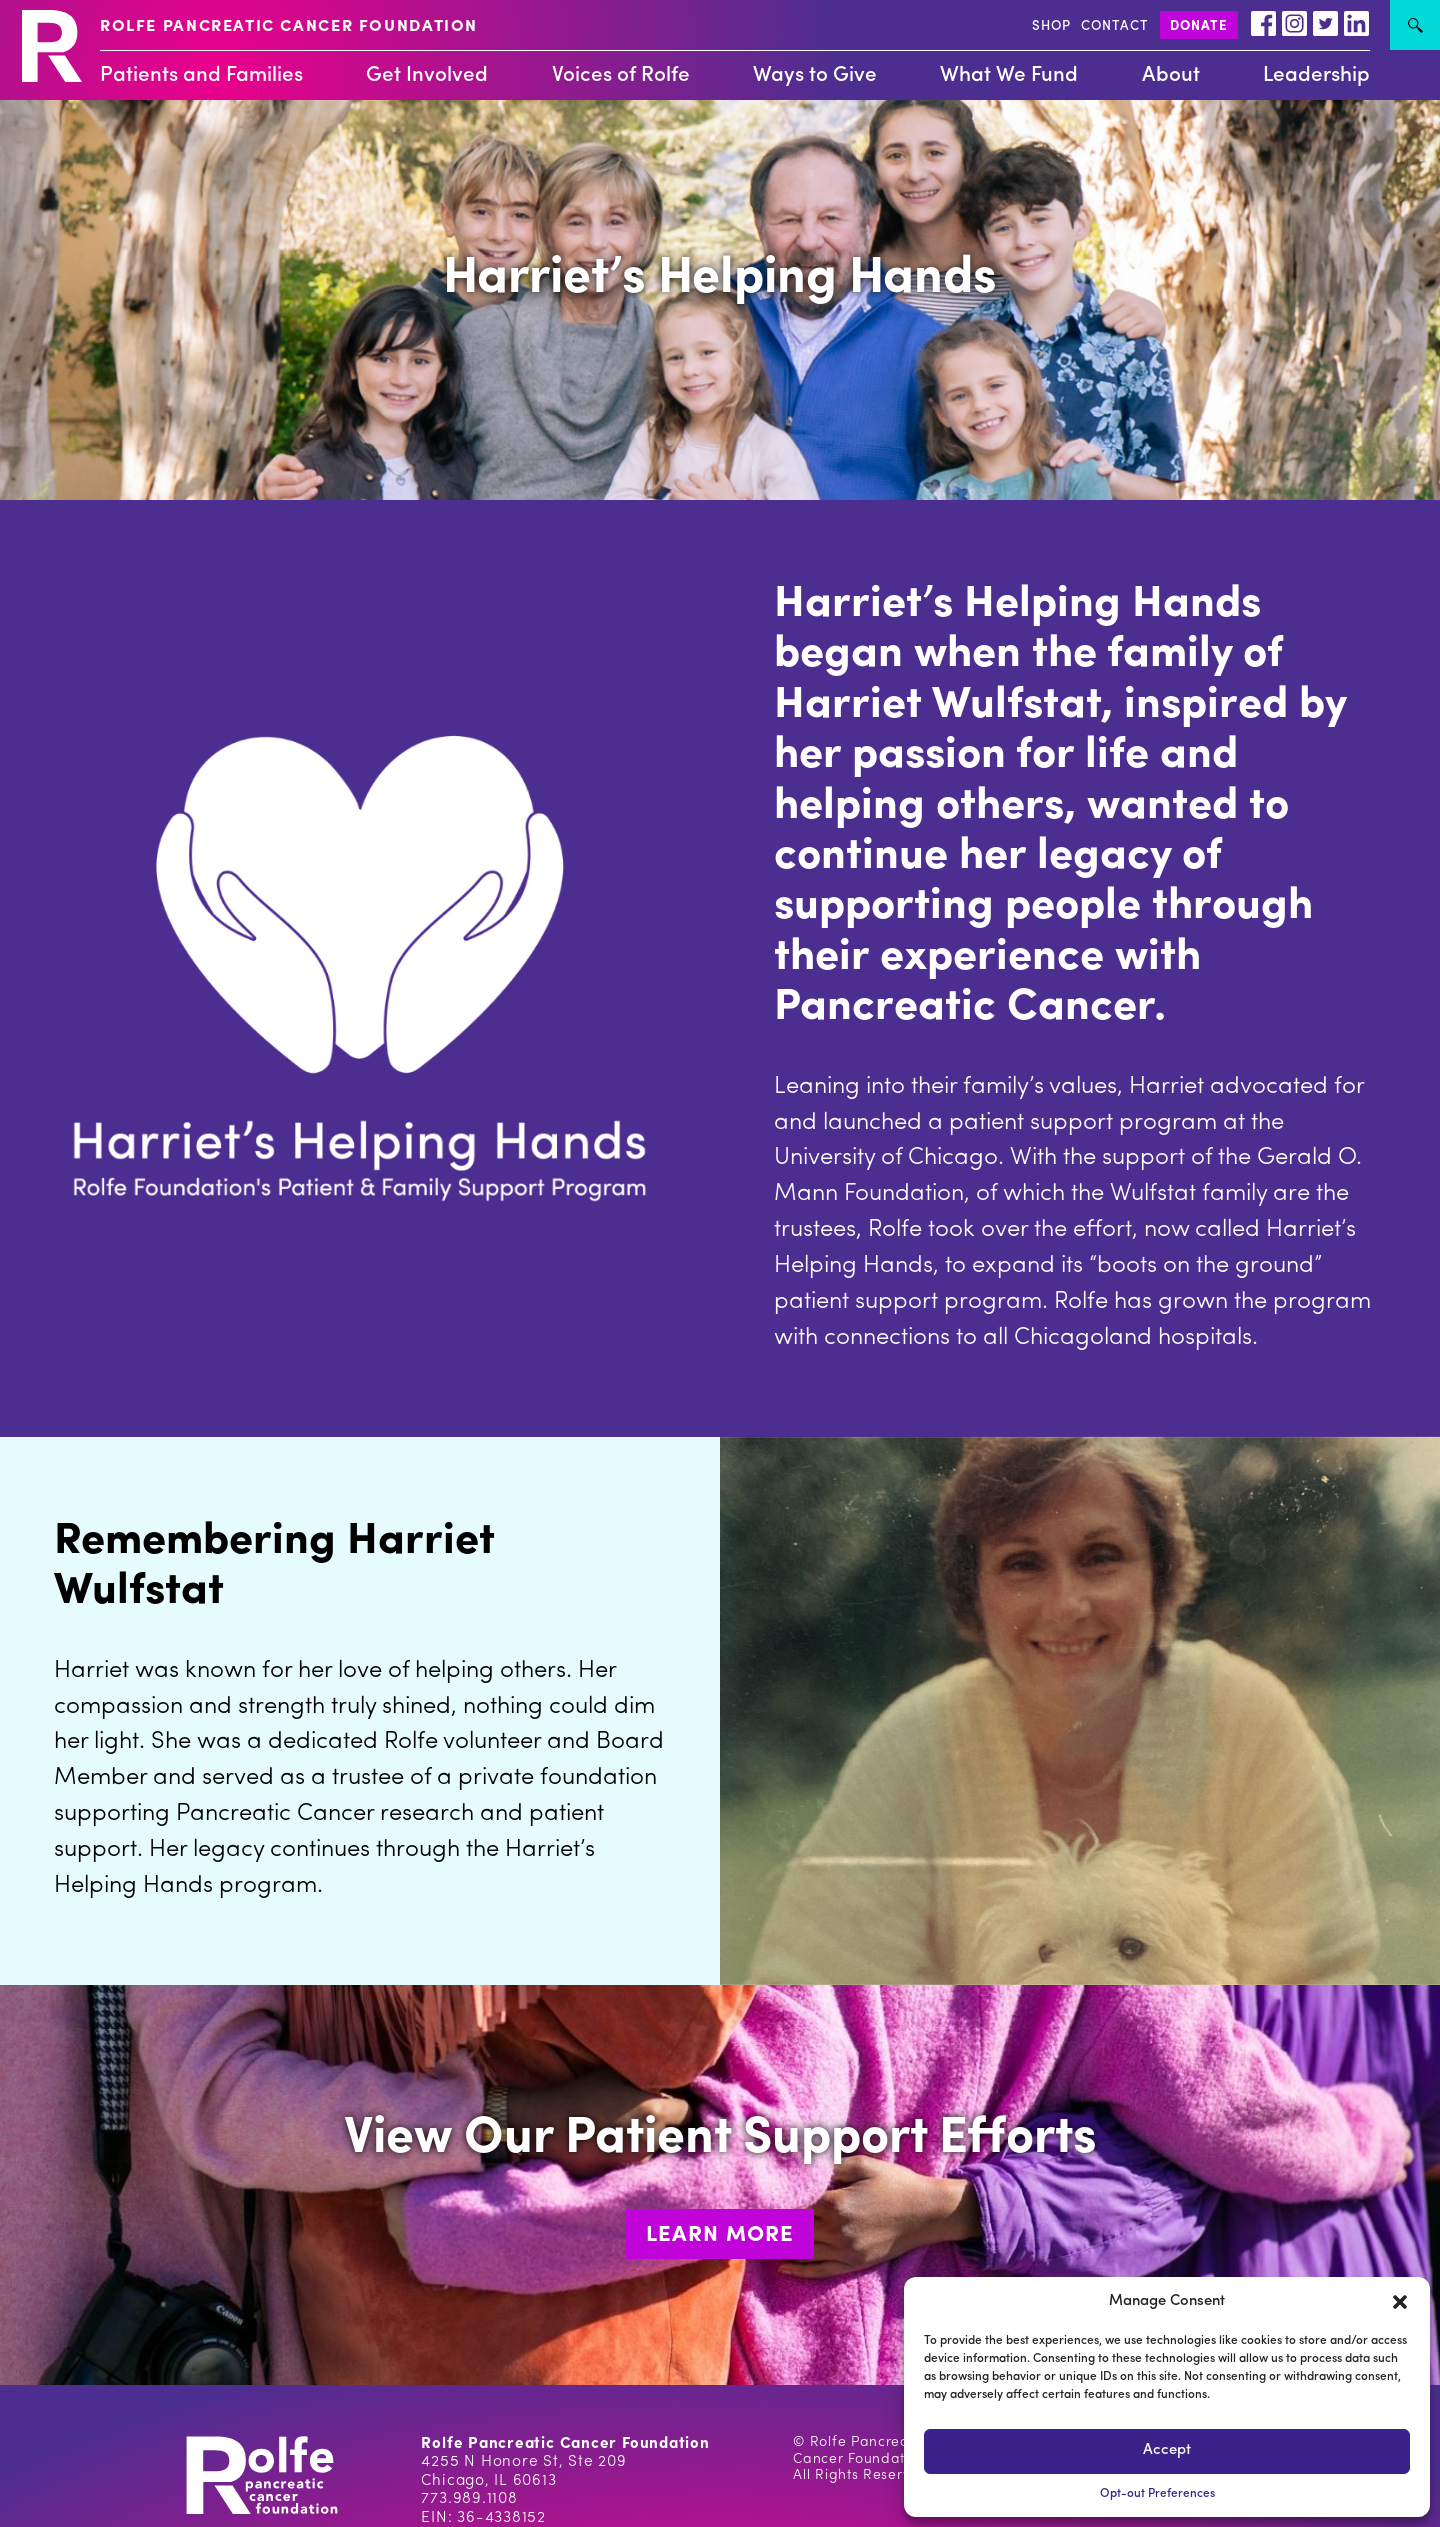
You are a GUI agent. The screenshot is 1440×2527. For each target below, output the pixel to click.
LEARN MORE (720, 2235)
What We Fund (1009, 75)
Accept (1167, 2450)
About (1171, 75)
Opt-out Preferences (1157, 2494)
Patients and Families (201, 75)
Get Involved (427, 75)
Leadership (1316, 75)
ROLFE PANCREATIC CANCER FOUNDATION (289, 27)
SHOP (1051, 26)
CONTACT (1115, 26)
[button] (1400, 2302)
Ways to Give (815, 75)
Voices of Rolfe (621, 75)
